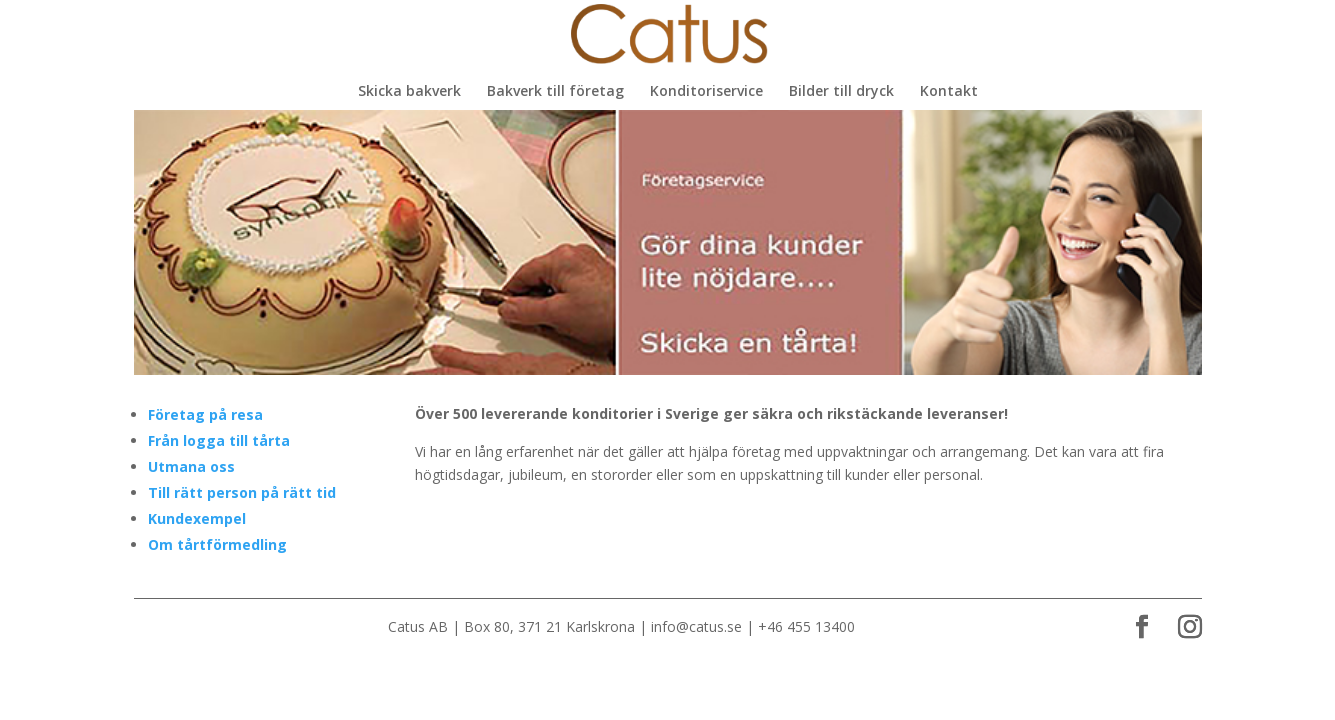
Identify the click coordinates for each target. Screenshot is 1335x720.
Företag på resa (205, 414)
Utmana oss (191, 466)
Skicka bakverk (409, 92)
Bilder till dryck (841, 92)
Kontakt (949, 92)
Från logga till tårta (219, 440)
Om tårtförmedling (217, 544)
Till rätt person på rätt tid (242, 492)
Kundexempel (197, 518)
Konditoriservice (706, 92)
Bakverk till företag (555, 92)
